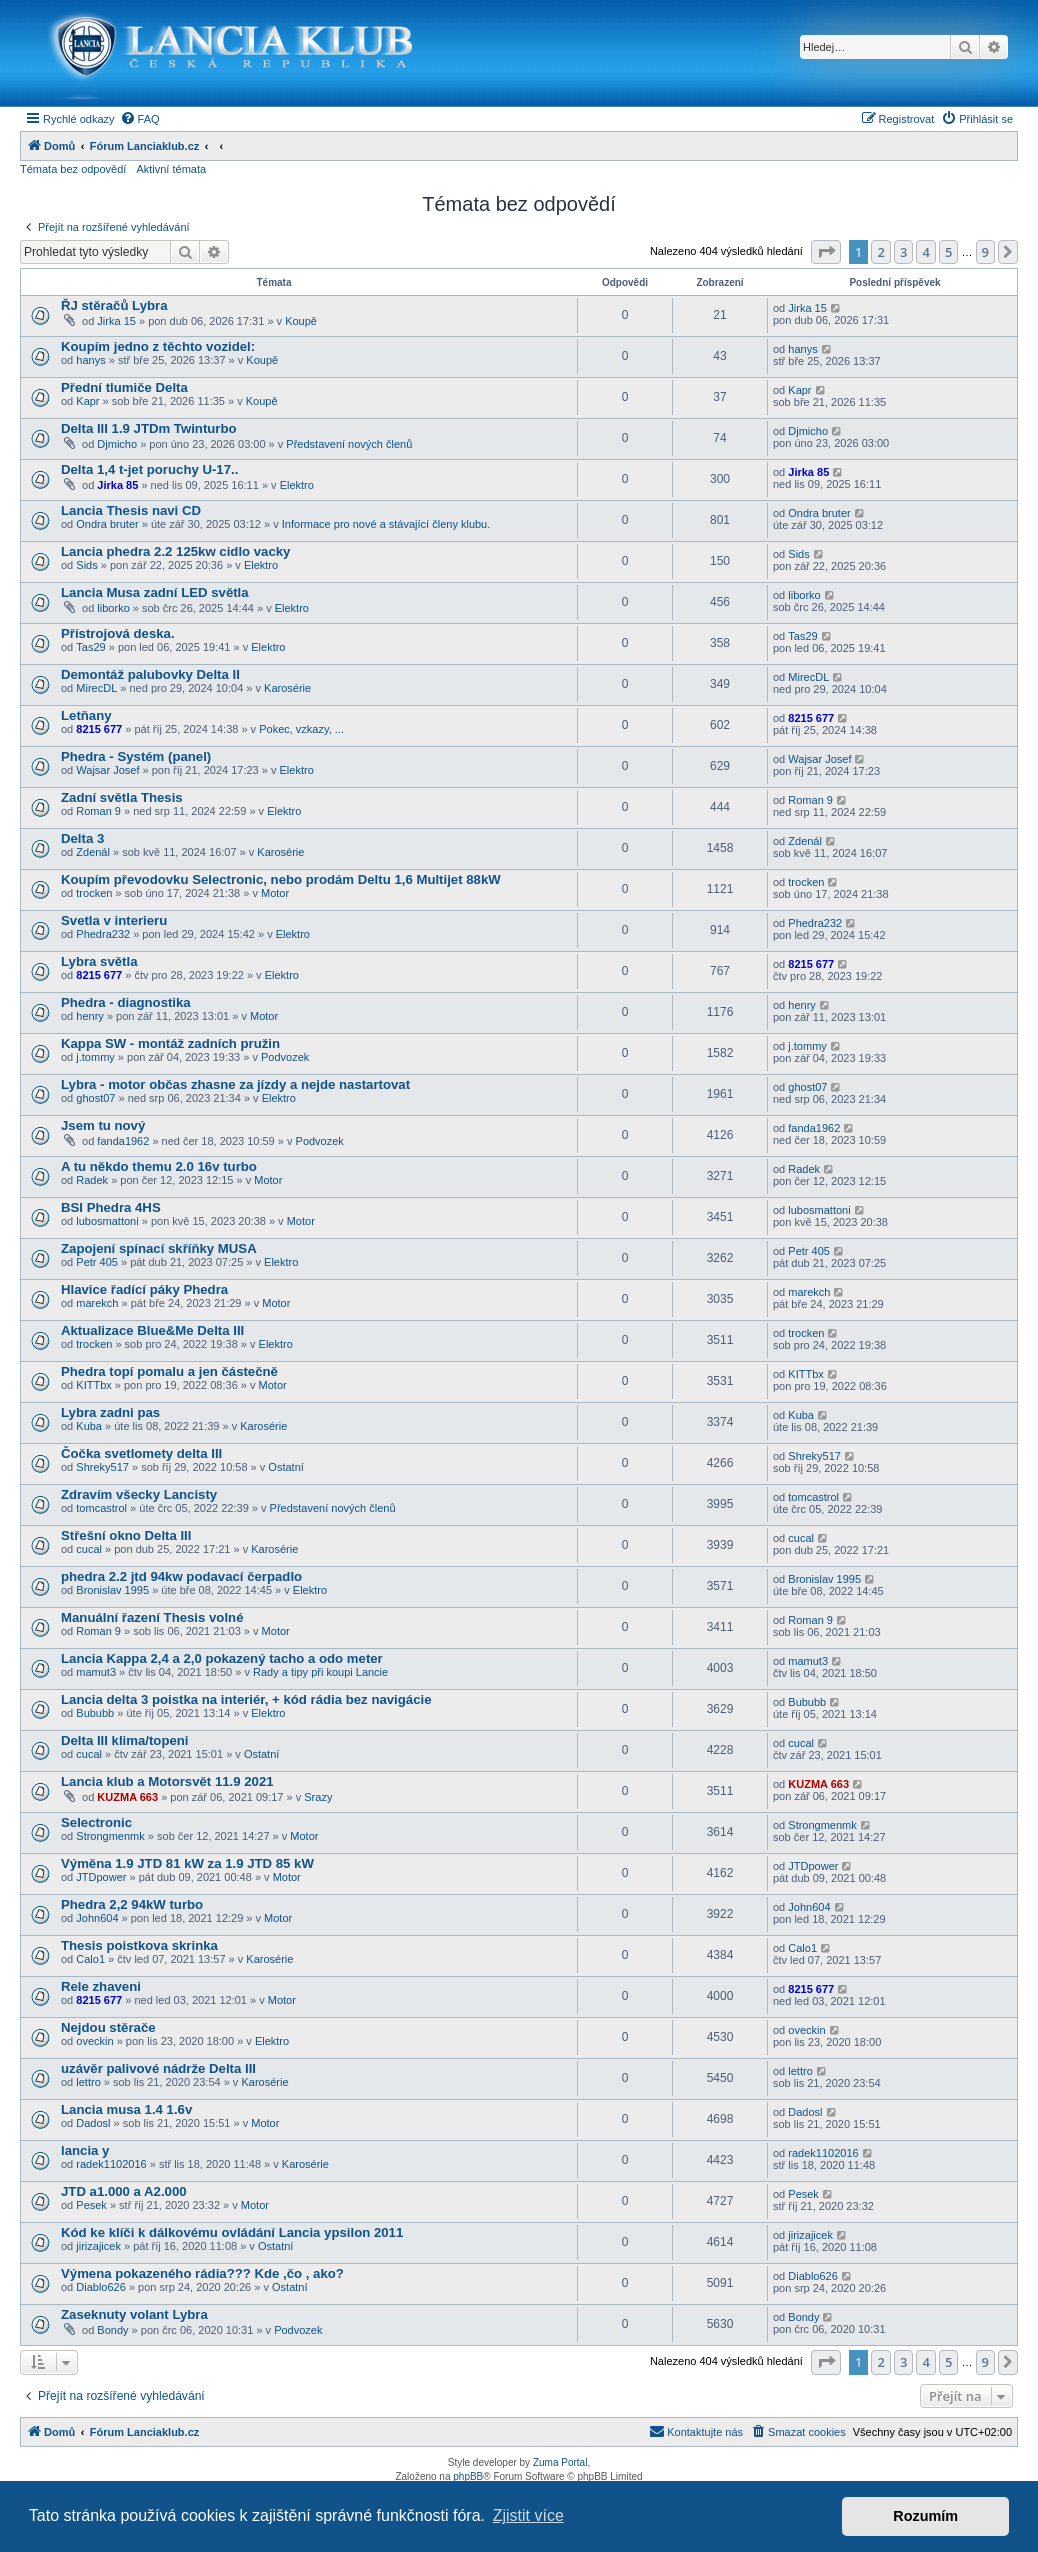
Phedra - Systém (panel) (136, 756)
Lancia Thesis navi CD (131, 510)
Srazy (318, 1797)
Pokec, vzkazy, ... (301, 729)
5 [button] (948, 252)
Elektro (297, 485)
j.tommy (95, 1057)
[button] (826, 252)
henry (90, 1016)
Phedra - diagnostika (126, 1002)
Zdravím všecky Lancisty (139, 1494)
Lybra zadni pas (110, 1412)
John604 (97, 1918)
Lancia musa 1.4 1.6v (126, 2109)
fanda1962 (123, 1141)
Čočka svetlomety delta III (141, 1453)
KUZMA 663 (127, 1797)
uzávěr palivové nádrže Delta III (158, 2068)
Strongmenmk (110, 1836)
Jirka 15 (116, 321)
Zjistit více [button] (528, 2515)
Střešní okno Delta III (126, 1535)
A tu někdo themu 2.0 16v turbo (159, 1166)
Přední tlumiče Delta (124, 387)
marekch (97, 1303)
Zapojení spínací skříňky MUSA (159, 1248)
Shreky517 (102, 1467)
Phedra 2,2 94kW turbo (132, 1904)
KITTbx (93, 1385)
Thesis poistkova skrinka (139, 1945)
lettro (88, 2082)
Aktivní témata (171, 169)
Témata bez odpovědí (73, 169)
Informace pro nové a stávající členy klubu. (386, 524)
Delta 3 (82, 838)
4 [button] (925, 252)
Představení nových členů (349, 444)
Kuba (89, 1426)
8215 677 (99, 729)
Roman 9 (98, 811)
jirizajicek (98, 2246)
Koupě (301, 321)
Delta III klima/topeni (125, 1740)
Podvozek (285, 1057)
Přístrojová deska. (118, 633)
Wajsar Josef (107, 770)
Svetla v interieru (114, 920)
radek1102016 (111, 2164)
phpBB (468, 2476)
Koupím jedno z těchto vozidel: (158, 346)
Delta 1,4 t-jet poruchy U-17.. (149, 469)
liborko (113, 608)
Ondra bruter (107, 524)
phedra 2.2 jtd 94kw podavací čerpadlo (181, 1576)
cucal (89, 1549)
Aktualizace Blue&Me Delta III (152, 1330)
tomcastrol (101, 1508)
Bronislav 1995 (112, 1590)
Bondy (112, 2330)
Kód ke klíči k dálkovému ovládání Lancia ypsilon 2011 (232, 2232)
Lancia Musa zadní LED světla (155, 592)
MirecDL (96, 688)
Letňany (86, 715)
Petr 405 (97, 1262)
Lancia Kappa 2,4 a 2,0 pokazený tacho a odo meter (222, 1658)
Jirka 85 (117, 485)
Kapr (87, 401)
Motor (275, 893)
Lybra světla (99, 961)
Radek (92, 1180)
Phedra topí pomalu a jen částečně (169, 1371)
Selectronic (96, 1822)
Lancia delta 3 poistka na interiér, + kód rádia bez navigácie (246, 1699)
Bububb (95, 1713)
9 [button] (985, 252)
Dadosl (93, 2123)
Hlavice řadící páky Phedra (144, 1289)
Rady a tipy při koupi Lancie (320, 1672)
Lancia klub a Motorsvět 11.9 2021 (167, 1781)
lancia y (85, 2150)
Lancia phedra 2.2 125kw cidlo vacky (175, 551)
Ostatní (285, 1467)
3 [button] (903, 252)
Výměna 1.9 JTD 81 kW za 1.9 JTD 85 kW (187, 1863)
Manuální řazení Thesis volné (152, 1617)
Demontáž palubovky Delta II (150, 674)
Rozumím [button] (925, 2516)
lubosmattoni (107, 1221)
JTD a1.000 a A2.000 (124, 2191)
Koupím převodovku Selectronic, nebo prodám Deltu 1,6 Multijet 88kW (281, 879)
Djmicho (117, 444)
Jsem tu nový (103, 1125)
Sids (86, 565)
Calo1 (90, 1959)
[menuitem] (140, 119)
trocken (94, 893)
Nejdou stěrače (108, 2027)
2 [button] (880, 252)
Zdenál (93, 852)
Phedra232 (103, 934)
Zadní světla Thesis (122, 797)
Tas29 (90, 647)
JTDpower (101, 1877)
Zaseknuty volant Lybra (134, 2314)
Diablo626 (101, 2287)
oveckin (94, 2041)
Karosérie (287, 688)
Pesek (91, 2205)
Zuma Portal (560, 2462)
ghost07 (95, 1098)
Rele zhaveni (101, 1986)
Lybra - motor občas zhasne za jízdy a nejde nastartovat (235, 1084)
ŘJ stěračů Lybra (114, 305)
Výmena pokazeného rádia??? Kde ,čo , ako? (202, 2273)
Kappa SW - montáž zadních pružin (170, 1043)
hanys (90, 360)
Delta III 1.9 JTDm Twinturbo (149, 428)
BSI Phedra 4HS (111, 1207)
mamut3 (96, 1672)
